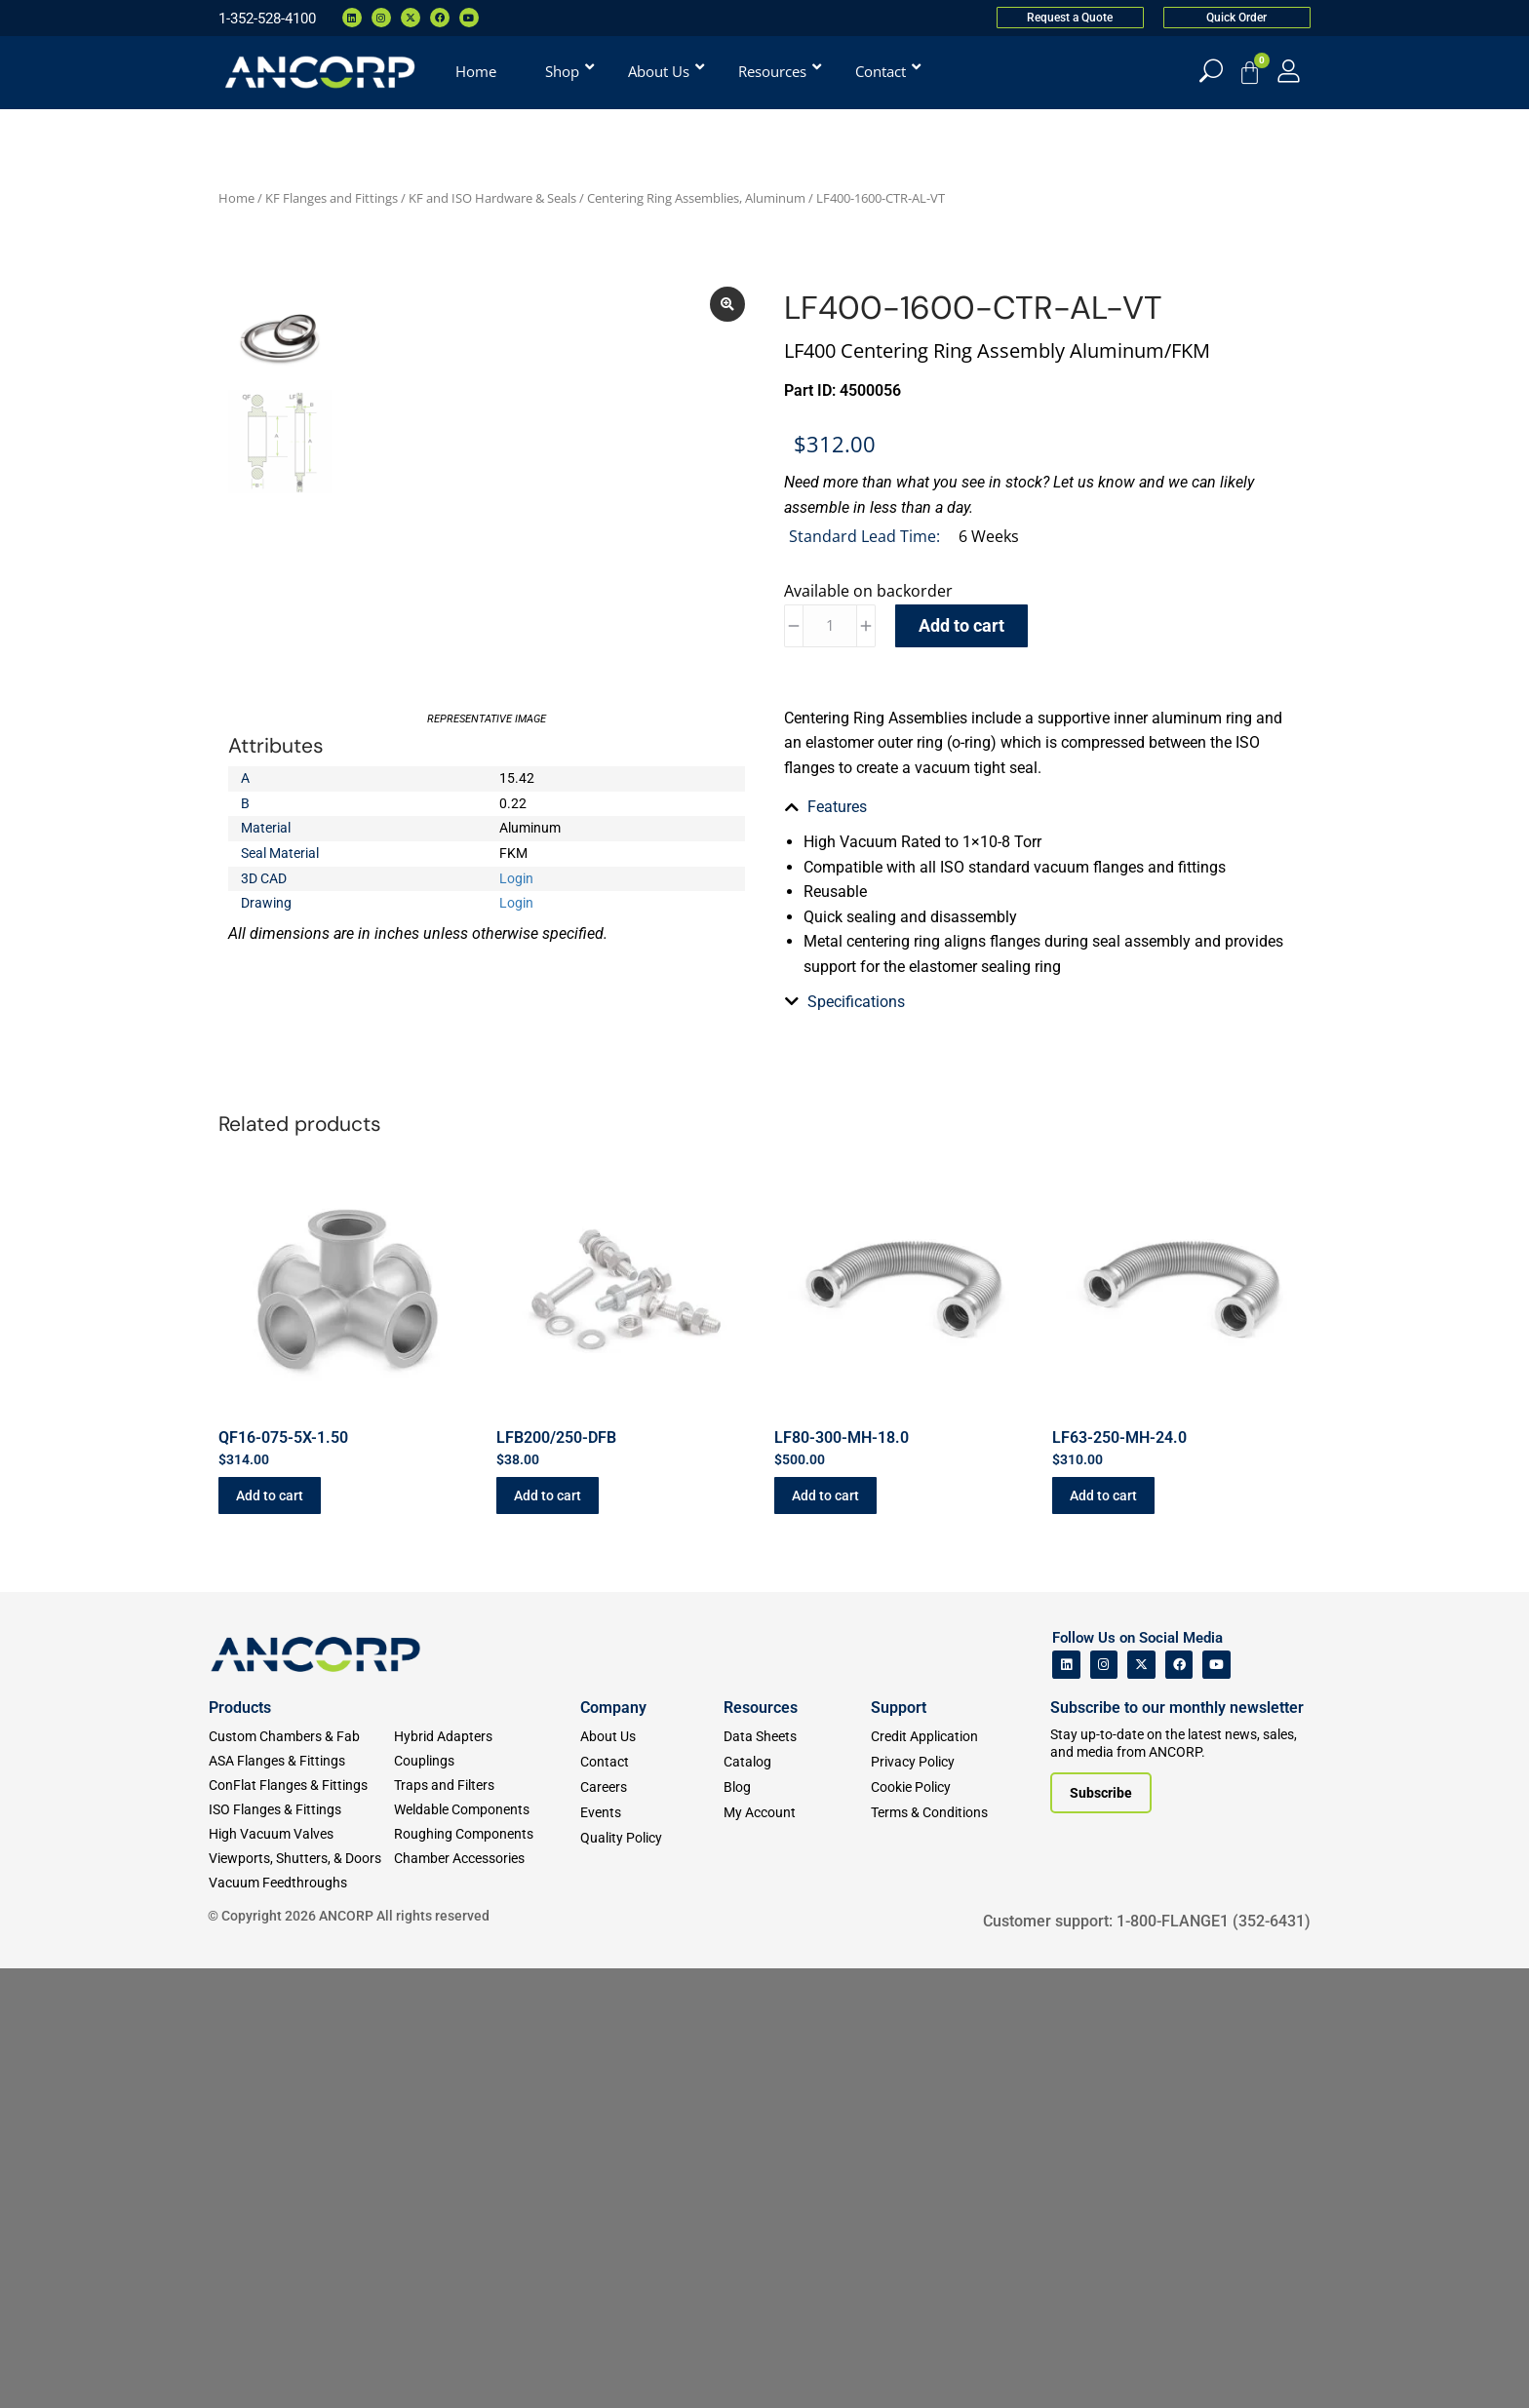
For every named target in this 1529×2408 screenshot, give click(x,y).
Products (240, 1707)
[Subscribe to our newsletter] (1101, 1792)
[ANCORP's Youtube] (1216, 1665)
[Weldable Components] (486, 1810)
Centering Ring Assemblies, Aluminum (696, 198)
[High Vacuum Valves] (301, 1834)
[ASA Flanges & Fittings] (301, 1761)
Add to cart (961, 625)
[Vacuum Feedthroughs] (301, 1883)
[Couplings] (486, 1761)
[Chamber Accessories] (486, 1858)
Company (613, 1707)
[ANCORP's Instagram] (1104, 1665)
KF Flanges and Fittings (331, 198)
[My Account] (1288, 70)
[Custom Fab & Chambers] (301, 1737)
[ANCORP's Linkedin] (1066, 1665)
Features (837, 806)
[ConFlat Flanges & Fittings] (301, 1785)
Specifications (856, 1001)
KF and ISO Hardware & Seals (492, 198)
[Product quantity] (830, 625)
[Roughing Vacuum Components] (486, 1834)
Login (516, 878)
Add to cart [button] (269, 1495)
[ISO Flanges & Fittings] (301, 1810)
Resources (761, 1707)
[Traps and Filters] (486, 1785)
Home (236, 198)
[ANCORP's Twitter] (1141, 1665)
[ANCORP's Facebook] (1179, 1665)
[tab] (1042, 807)
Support (898, 1707)
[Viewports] (301, 1858)
